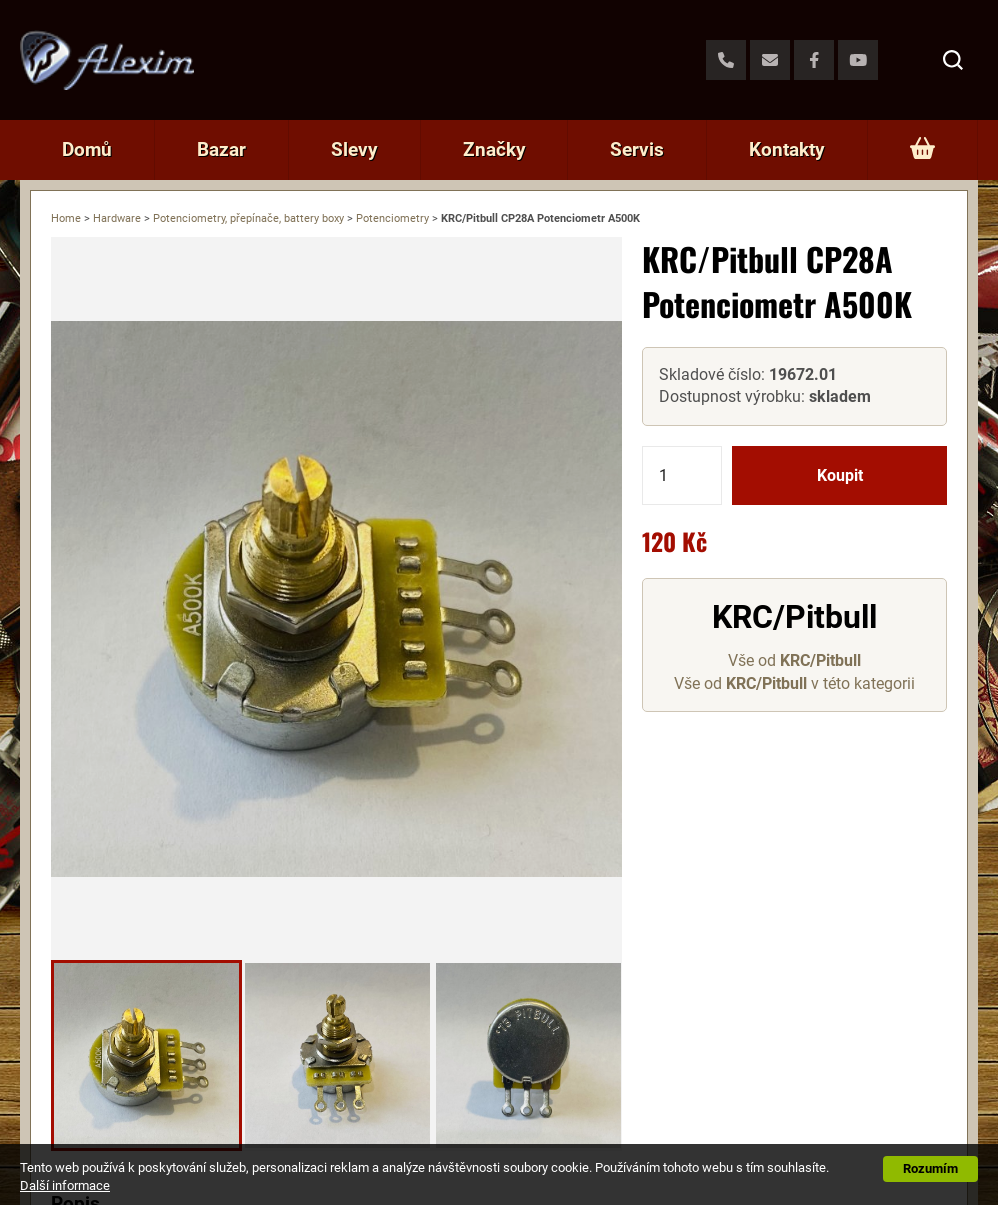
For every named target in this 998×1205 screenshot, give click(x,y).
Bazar (221, 149)
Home (66, 218)
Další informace (65, 1185)
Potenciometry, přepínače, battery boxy (248, 218)
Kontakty (787, 149)
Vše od (794, 660)
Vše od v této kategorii (794, 683)
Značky (494, 149)
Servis (637, 149)
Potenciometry (392, 218)
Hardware (117, 218)
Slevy (354, 149)
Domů (87, 149)
